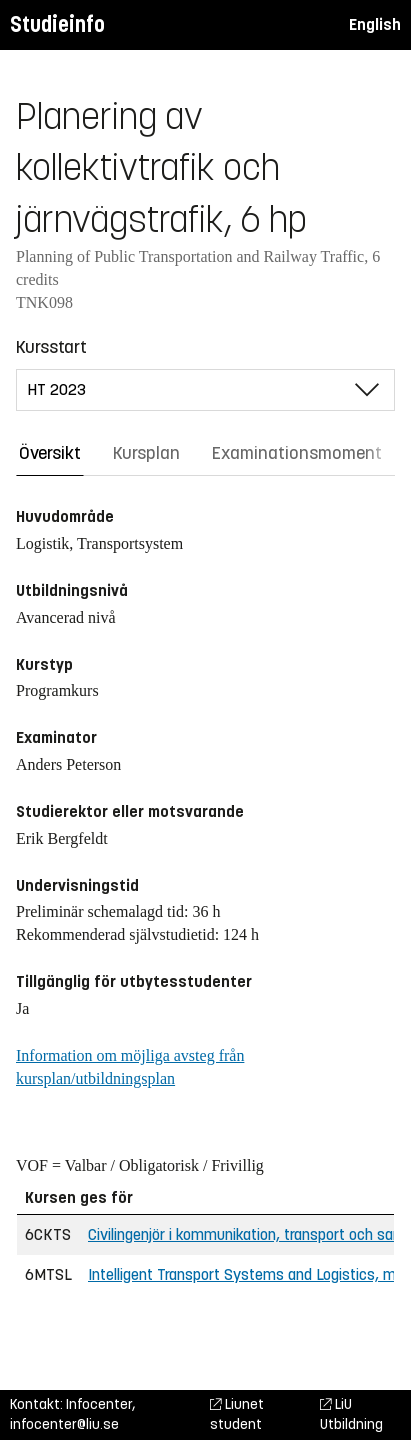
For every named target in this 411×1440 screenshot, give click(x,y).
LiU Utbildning (351, 1414)
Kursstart (51, 347)
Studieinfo (57, 24)
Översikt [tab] (50, 453)
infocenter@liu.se (64, 1424)
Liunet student (237, 1414)
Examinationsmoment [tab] (297, 453)
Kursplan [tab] (146, 453)
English (375, 24)
